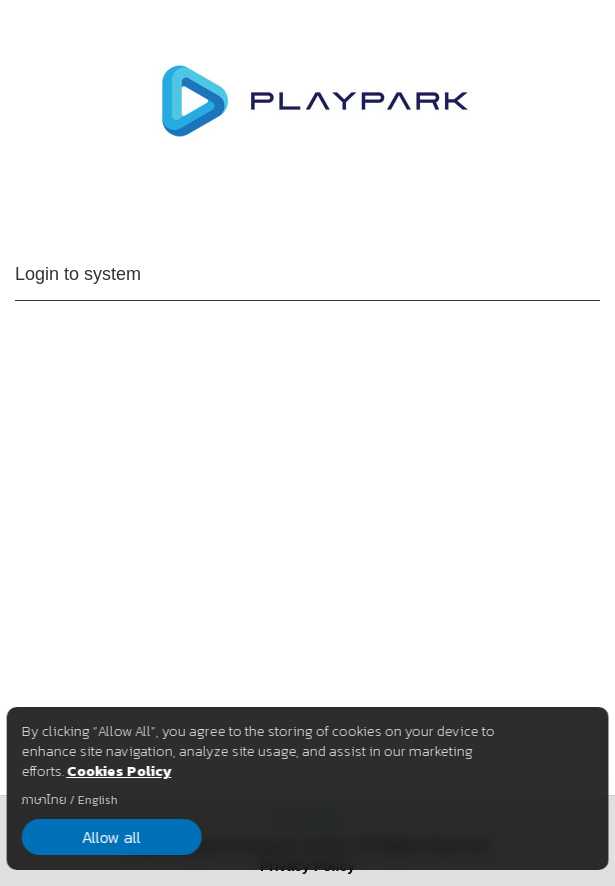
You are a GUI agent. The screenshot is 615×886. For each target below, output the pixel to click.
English (97, 800)
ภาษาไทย (43, 800)
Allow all (111, 837)
